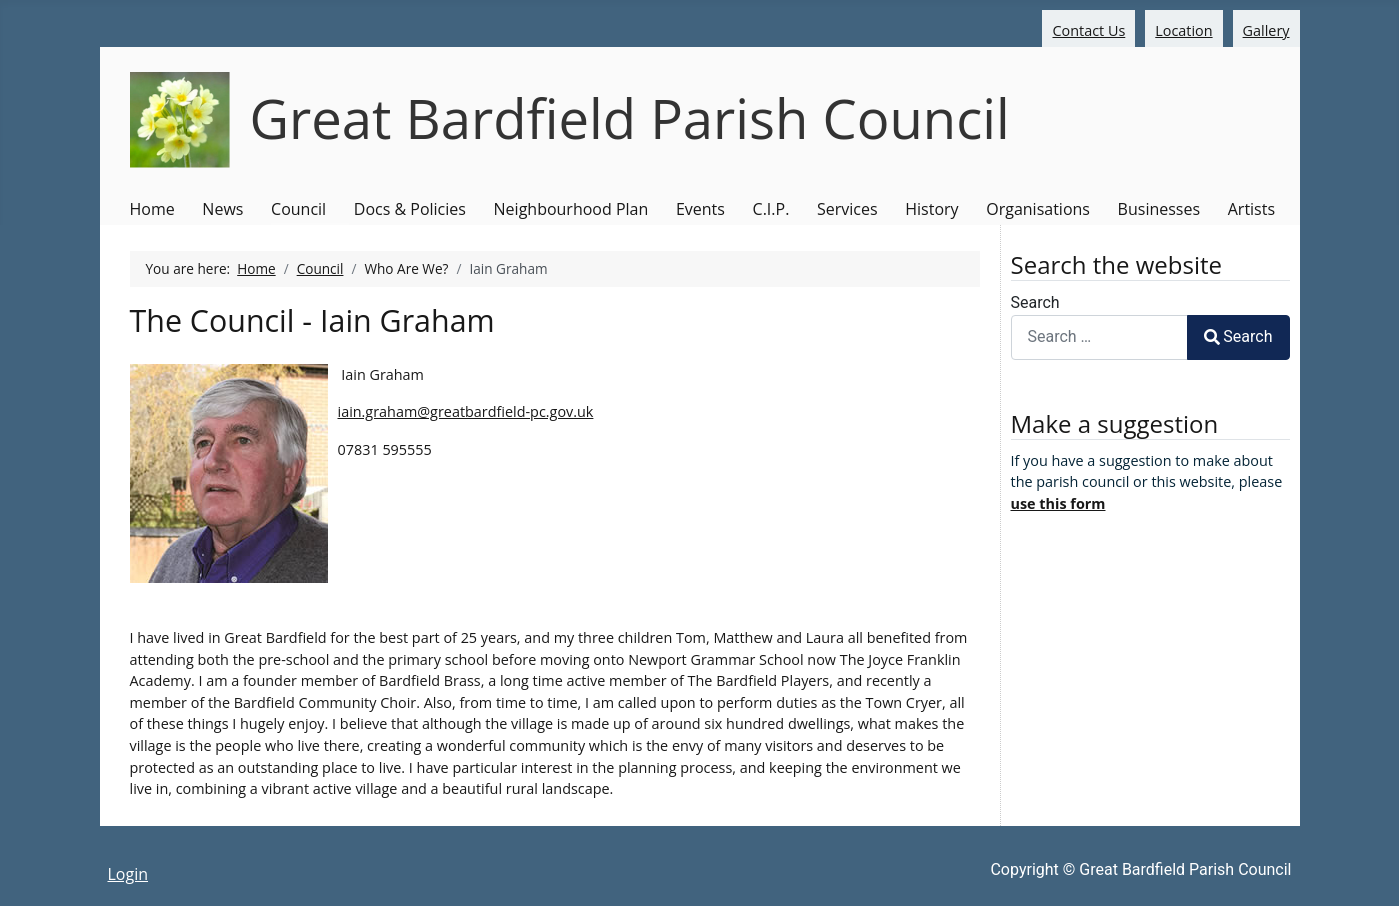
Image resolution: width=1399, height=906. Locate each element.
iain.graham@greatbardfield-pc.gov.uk (466, 411)
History (931, 209)
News (222, 209)
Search (1035, 302)
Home (152, 209)
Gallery (1266, 30)
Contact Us (1088, 30)
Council (298, 209)
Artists (1251, 209)
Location (1183, 30)
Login (128, 874)
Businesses (1159, 209)
